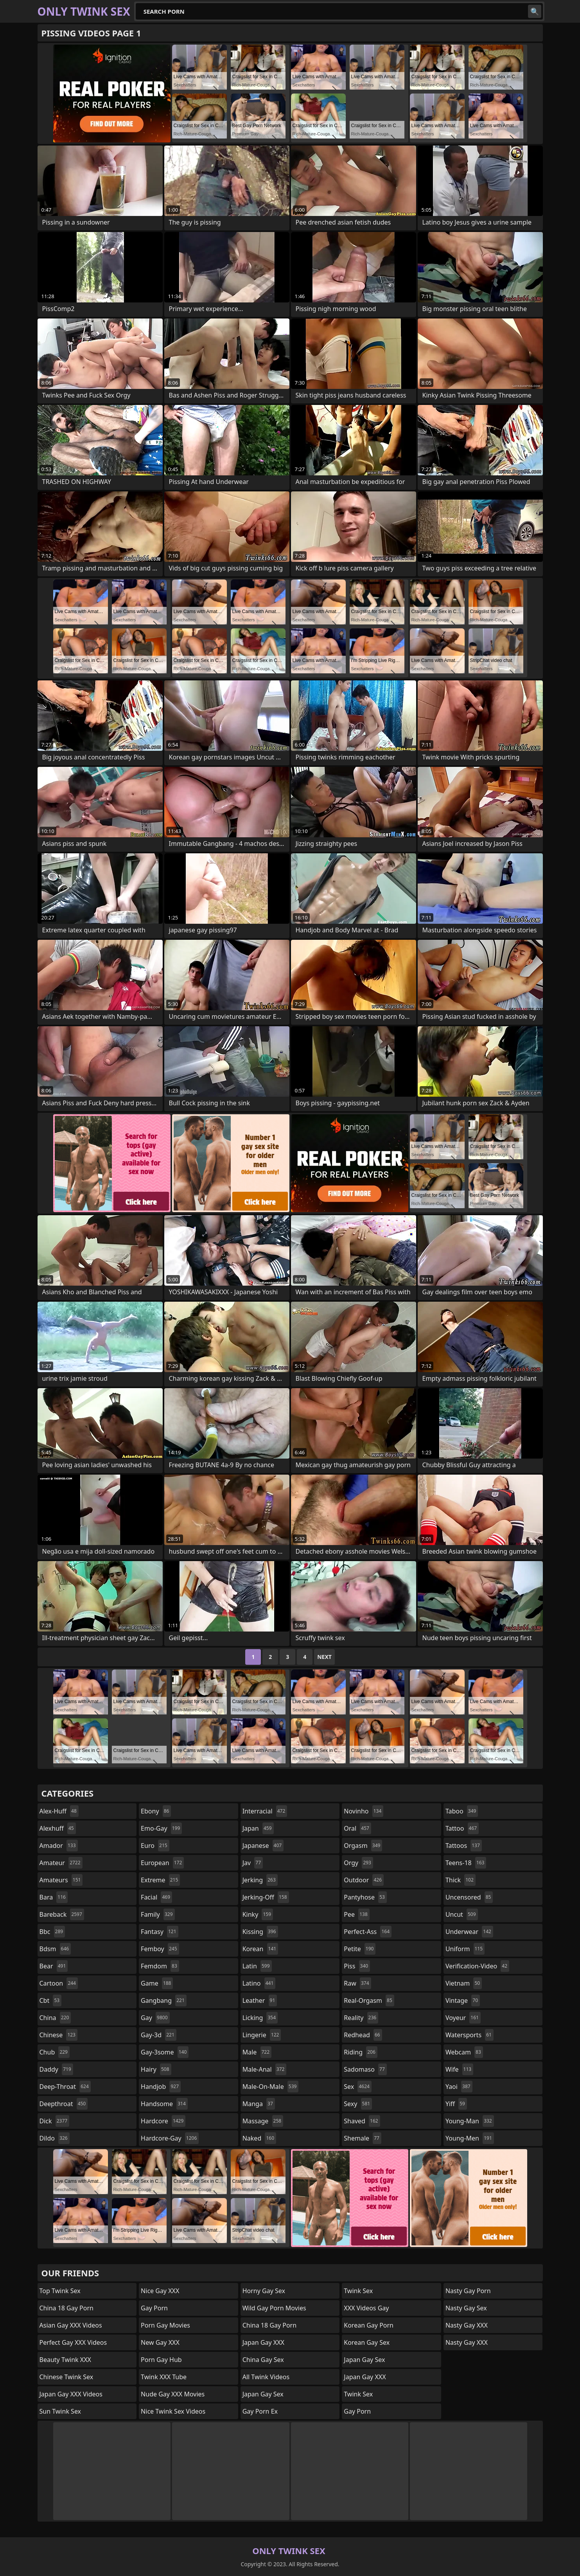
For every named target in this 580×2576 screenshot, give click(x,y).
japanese (263, 1845)
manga (258, 2104)
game (157, 1983)
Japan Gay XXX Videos (71, 2394)
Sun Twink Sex (60, 2411)
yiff (456, 2104)
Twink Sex (358, 2290)
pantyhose (365, 1897)
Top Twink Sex (60, 2290)
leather (259, 2000)
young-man (469, 2121)
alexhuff (58, 1828)
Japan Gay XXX (263, 2342)
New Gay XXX (160, 2342)
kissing (260, 1931)
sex (358, 2086)
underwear (469, 1931)
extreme (160, 1880)
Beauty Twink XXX (65, 2359)
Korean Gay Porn (368, 2325)
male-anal (264, 2069)
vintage (462, 2000)
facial (156, 1897)
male (256, 2052)
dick (55, 2121)
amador (59, 1845)
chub (55, 2052)
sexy (358, 2104)
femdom (160, 1966)
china (55, 2018)
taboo (461, 1811)
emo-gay (161, 1828)
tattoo (462, 1828)
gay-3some (165, 2052)
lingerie (261, 2035)
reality (361, 2018)
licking (260, 2018)
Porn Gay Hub (161, 2359)
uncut (461, 1914)
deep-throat (65, 2086)
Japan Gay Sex (263, 2394)
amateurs (61, 1880)
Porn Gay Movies (165, 2325)
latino (259, 1983)
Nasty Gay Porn (468, 2290)
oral (357, 1828)
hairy (156, 2069)
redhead (363, 2035)
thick (460, 1880)
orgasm (363, 1845)
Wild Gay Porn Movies (274, 2308)
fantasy (159, 1931)
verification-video (477, 1966)
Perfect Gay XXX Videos (73, 2342)
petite (359, 1949)
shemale (362, 2138)
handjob (161, 2086)
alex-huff (59, 1811)
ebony (156, 1811)
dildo (55, 2138)
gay (155, 2018)
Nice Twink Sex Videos (173, 2411)
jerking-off (265, 1897)
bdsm (55, 1949)
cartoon (59, 1983)
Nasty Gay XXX (466, 2325)
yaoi (458, 2086)
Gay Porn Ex (260, 2411)
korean (260, 1949)
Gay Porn (154, 2308)
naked (259, 2138)
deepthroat (64, 2104)
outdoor (364, 1880)
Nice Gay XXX (160, 2290)
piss (357, 1966)
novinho (363, 1811)
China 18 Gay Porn (66, 2308)
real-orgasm (369, 2000)
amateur (61, 1863)
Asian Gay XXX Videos (71, 2325)
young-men (469, 2138)
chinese (58, 2035)
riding (360, 2052)
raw (357, 1983)
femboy (160, 1949)
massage (262, 2121)
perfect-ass (367, 1931)
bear (54, 1966)
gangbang (164, 2000)
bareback (62, 1914)
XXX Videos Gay (366, 2308)
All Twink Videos (265, 2377)
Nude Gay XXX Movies (173, 2394)
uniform (465, 1949)
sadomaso (365, 2069)
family (157, 1914)
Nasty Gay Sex (466, 2308)
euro (155, 1845)
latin (257, 1966)
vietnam (463, 1983)
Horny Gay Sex (263, 2290)
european (162, 1863)
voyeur (463, 2018)
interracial (264, 1811)
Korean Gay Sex (367, 2342)
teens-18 (466, 1863)
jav (252, 1863)
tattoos (463, 1845)
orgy (358, 1863)
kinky (257, 1914)
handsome (164, 2104)
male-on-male (270, 2086)
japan (258, 1828)
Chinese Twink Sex (66, 2377)
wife (459, 2069)
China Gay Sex (263, 2359)
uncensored (469, 1897)
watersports (469, 2035)
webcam (464, 2052)
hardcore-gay (170, 2138)
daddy (56, 2069)
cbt (51, 2000)
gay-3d (158, 2035)
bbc (52, 1931)
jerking (260, 1880)
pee (356, 1914)
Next (324, 1656)
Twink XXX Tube (164, 2377)
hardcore (163, 2121)
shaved (362, 2121)
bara (54, 1897)
